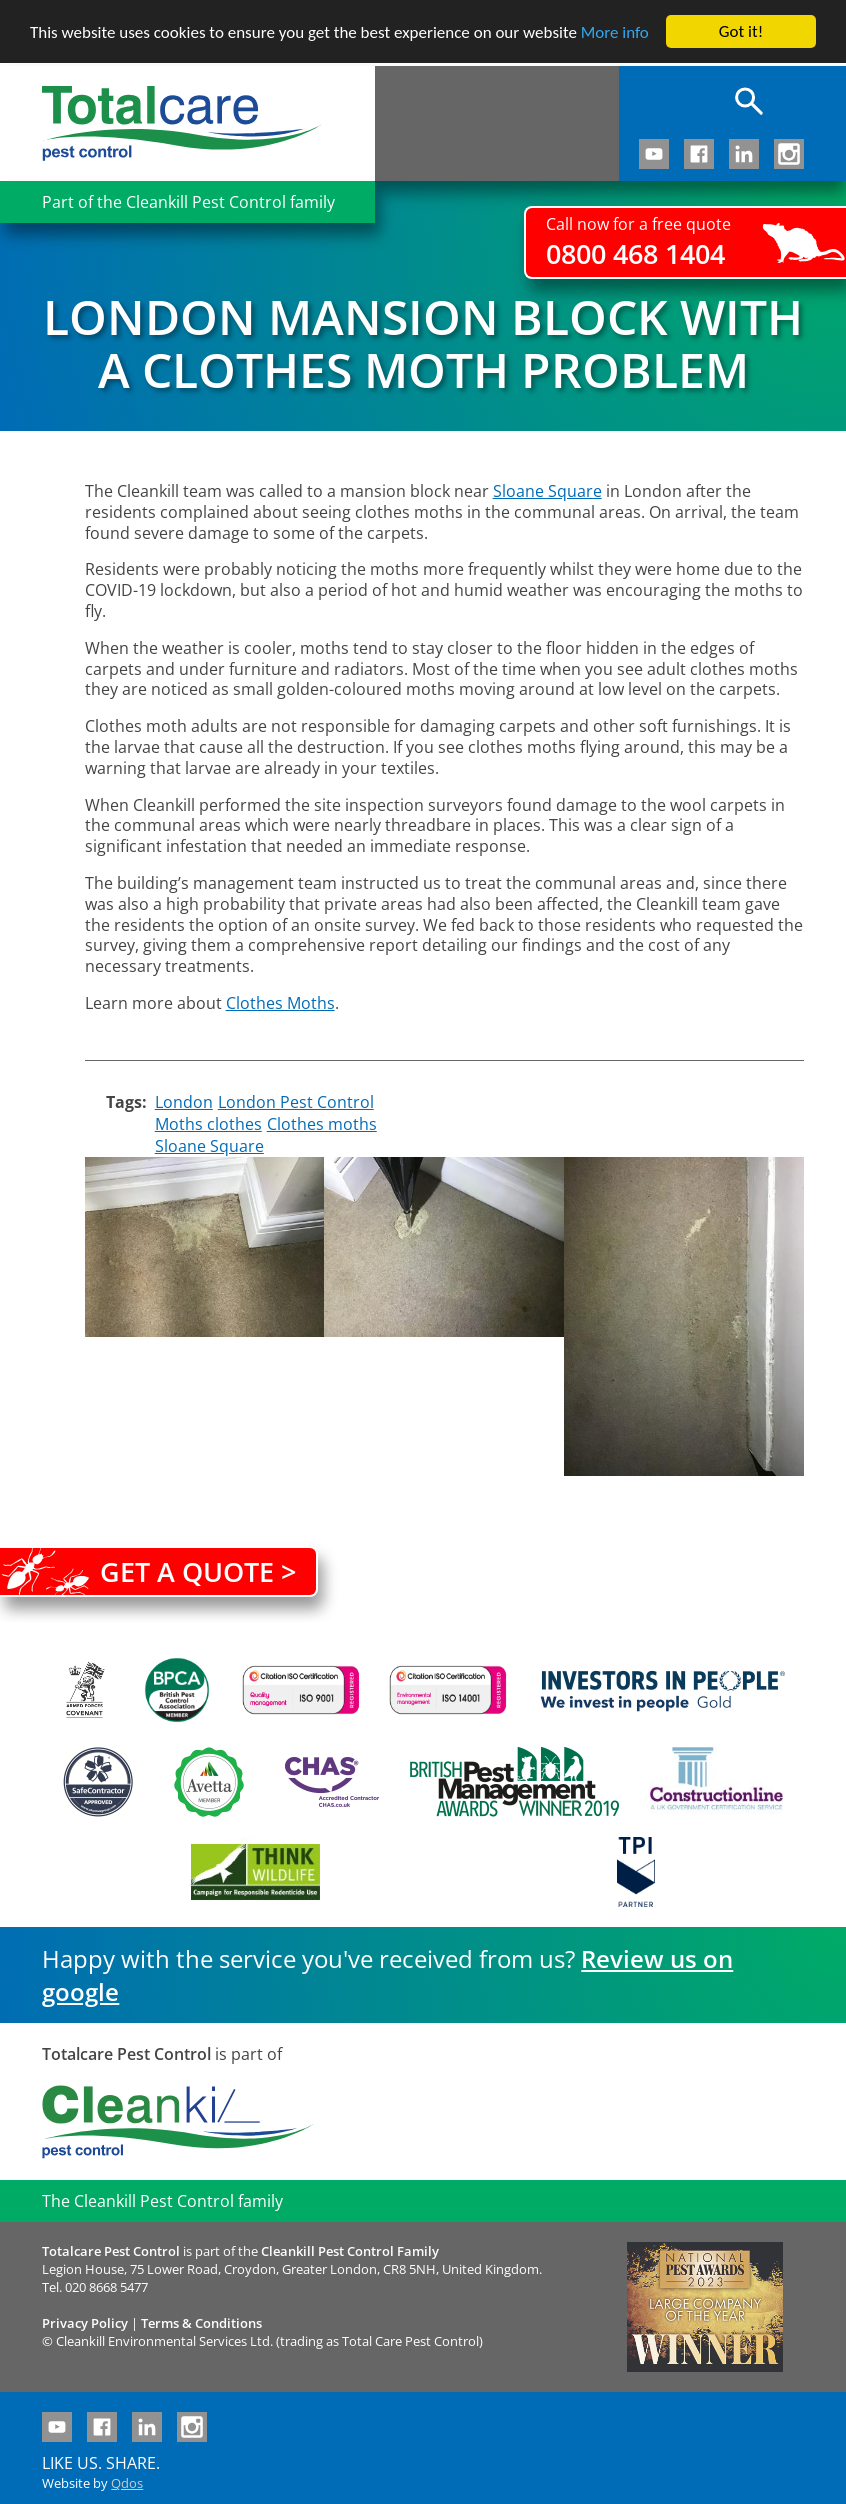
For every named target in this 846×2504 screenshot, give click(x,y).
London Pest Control (296, 1102)
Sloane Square (209, 1146)
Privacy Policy (85, 2323)
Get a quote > (198, 1571)
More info (615, 32)
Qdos (127, 2483)
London (184, 1102)
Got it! (741, 31)
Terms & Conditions (201, 2323)
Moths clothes (208, 1124)
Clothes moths (322, 1124)
